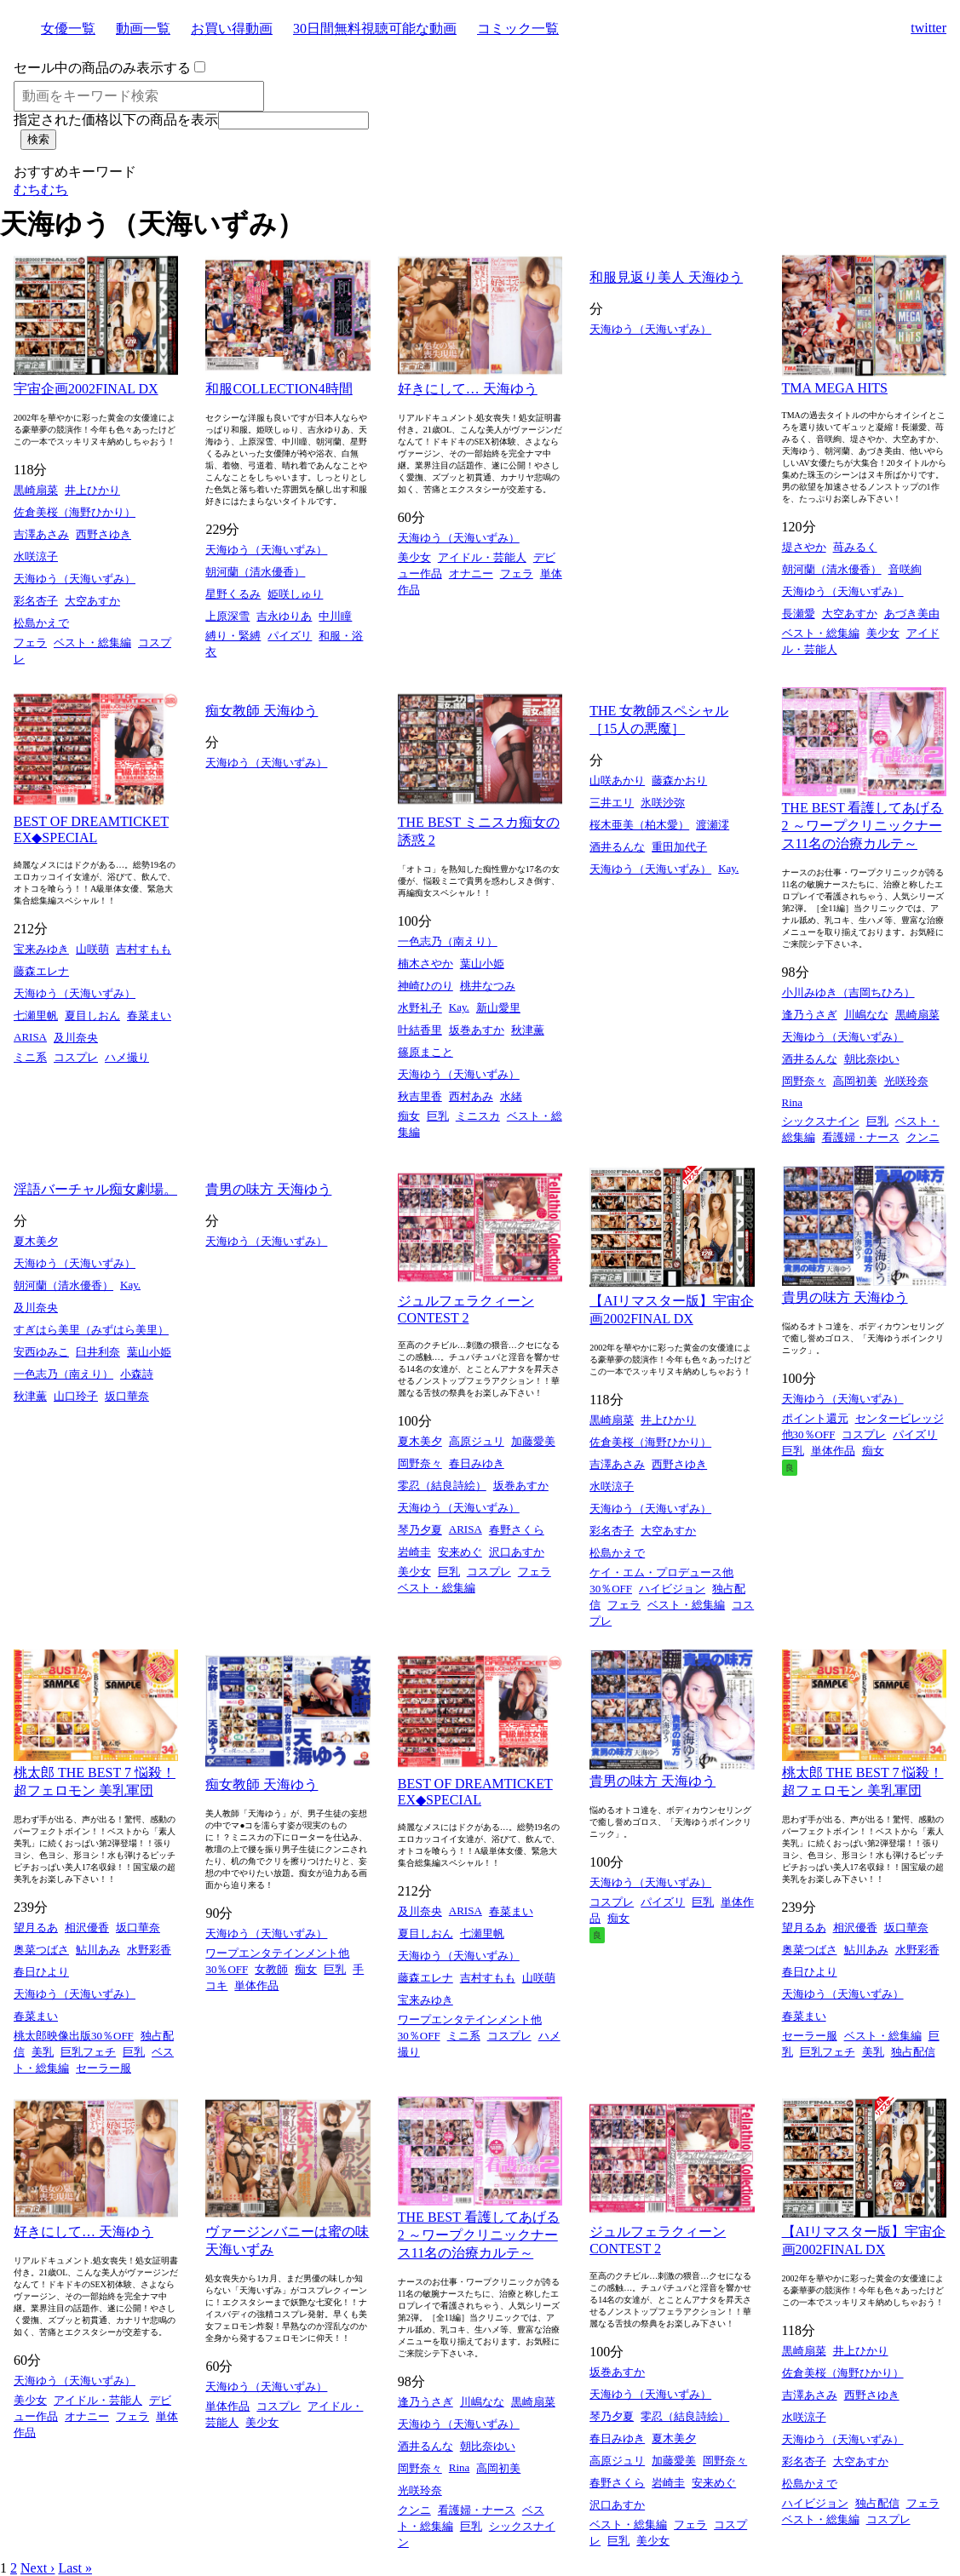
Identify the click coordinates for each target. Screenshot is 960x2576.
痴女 (409, 1116)
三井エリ (611, 802)
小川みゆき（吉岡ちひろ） (848, 992)
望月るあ (36, 1927)
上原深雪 (227, 616)
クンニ (923, 1137)
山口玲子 (76, 1396)
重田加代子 (679, 846)
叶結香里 (420, 1030)
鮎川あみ (98, 1949)
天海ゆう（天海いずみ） (74, 578)
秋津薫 (527, 1030)
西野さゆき (103, 534)
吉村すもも (143, 949)
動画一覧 (143, 28)
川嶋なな (866, 1014)
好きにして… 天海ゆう (467, 389)
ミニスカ (478, 1116)
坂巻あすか (476, 1030)
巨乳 (438, 1116)
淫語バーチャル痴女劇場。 (95, 1189)
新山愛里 (498, 1007)
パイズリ (289, 635)
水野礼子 (420, 1007)
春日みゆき (476, 1463)
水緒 (511, 1096)
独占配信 (913, 2051)
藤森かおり (679, 780)
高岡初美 (855, 1081)
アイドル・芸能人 (482, 557)
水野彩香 (149, 1949)
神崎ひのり (425, 985)
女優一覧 (68, 28)
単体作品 (833, 1450)
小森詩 (136, 1374)
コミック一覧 (518, 28)
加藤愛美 (533, 1441)
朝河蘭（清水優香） (255, 571)
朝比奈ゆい (872, 1059)
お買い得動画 (232, 28)
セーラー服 (103, 2068)
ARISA (30, 1036)
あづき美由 (912, 613)
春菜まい (149, 1015)
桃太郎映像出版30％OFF (74, 2035)
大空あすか (92, 600)
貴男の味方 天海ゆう (268, 1189)
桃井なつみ (487, 985)
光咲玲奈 (906, 1081)
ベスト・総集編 (92, 642)
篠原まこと (425, 1052)
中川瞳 (335, 616)
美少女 (414, 557)
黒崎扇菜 (36, 490)
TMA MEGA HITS (835, 388)
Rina (792, 1102)
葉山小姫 (482, 963)
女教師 (271, 1969)
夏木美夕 (36, 1241)
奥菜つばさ (41, 1949)
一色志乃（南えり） (447, 941)
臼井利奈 (98, 1351)
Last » (75, 2568)
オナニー (471, 573)
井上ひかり (92, 490)
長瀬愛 (798, 613)
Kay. (459, 1007)
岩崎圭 (414, 1552)
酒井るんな (617, 846)
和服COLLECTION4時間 (278, 389)
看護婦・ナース (861, 1137)
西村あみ (471, 1096)
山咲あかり (617, 780)
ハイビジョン (672, 1588)
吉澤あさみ (41, 534)
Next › (37, 2568)
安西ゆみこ (41, 1351)
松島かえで (41, 623)
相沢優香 (87, 1927)
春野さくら (516, 1529)
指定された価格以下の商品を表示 (116, 119)
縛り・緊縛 (233, 635)
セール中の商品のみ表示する (102, 67)
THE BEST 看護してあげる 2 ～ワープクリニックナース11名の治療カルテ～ (863, 825)
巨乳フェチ (88, 2051)
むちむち (41, 189)
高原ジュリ (476, 1441)
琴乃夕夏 (420, 1529)
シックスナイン (820, 1121)
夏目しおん (92, 1015)
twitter (928, 27)
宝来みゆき (41, 949)
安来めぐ (460, 1552)
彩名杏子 (36, 600)
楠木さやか (425, 963)
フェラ (30, 642)
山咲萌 (92, 949)
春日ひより (41, 1971)
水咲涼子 (36, 556)
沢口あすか (516, 1552)
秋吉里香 (420, 1096)
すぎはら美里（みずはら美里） (91, 1329)
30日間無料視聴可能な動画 (375, 28)
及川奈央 (76, 1037)
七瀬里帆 (36, 1015)
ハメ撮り (127, 1057)
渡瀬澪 (712, 824)
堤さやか (804, 547)
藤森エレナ (41, 971)
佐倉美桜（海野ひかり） (74, 512)
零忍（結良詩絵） (442, 1485)
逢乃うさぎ (809, 1014)
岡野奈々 (804, 1081)
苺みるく (855, 547)
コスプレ (76, 1057)
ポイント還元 (815, 1418)
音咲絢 (905, 569)
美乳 (43, 2051)
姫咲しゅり (295, 594)
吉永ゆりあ (284, 616)
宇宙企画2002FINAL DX (86, 389)
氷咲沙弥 (663, 802)
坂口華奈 (127, 1396)
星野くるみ (233, 594)
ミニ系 (30, 1057)
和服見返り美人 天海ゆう (666, 277)
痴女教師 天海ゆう (261, 710)
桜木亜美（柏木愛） (639, 824)
